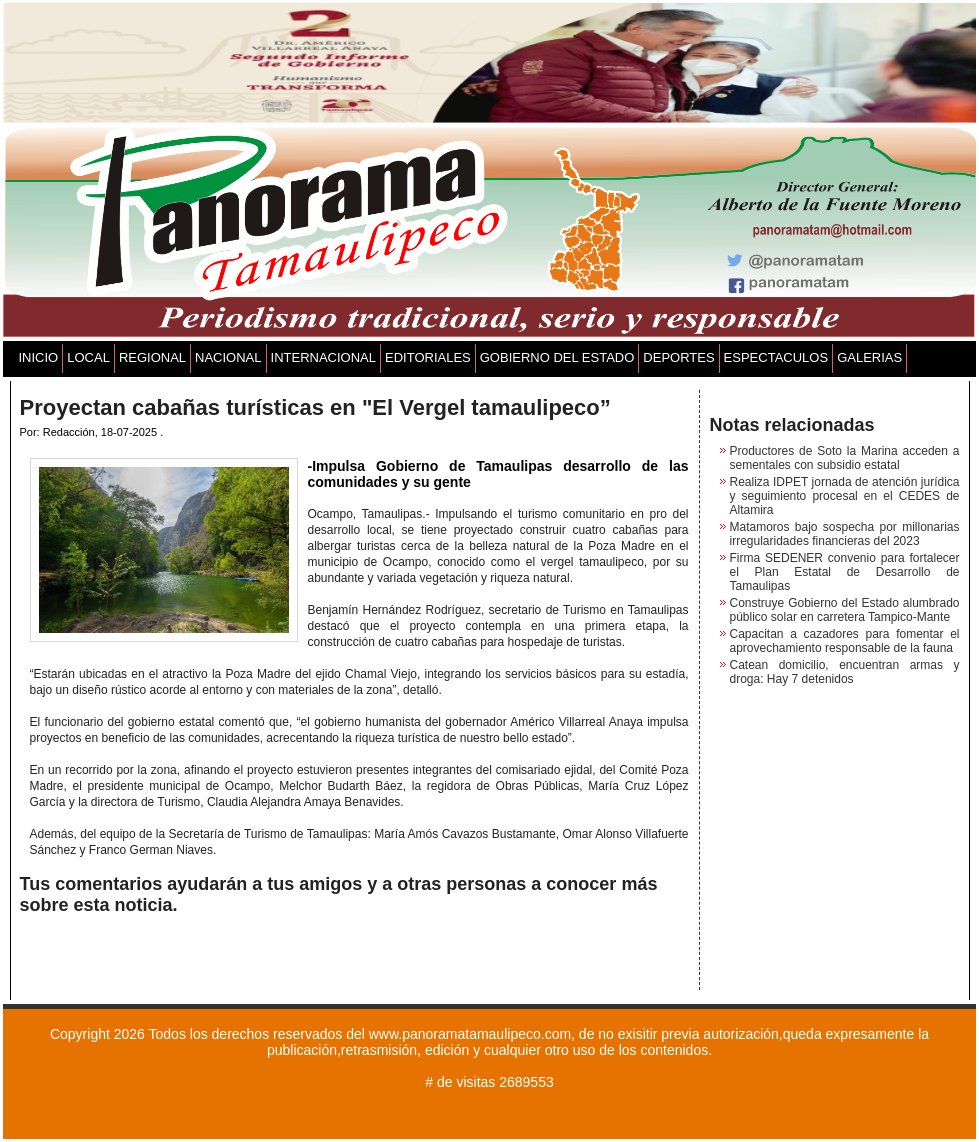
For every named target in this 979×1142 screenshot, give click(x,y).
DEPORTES (678, 357)
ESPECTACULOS (776, 357)
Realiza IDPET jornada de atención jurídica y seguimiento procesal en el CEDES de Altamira (845, 496)
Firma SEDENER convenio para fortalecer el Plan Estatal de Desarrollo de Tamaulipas (845, 572)
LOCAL (88, 357)
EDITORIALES (428, 357)
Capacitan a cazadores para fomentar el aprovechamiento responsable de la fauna (845, 641)
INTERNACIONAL (323, 357)
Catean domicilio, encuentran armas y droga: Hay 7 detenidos (845, 672)
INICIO (39, 357)
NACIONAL (228, 357)
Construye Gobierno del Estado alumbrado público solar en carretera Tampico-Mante (845, 610)
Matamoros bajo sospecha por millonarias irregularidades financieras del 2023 (845, 534)
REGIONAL (152, 357)
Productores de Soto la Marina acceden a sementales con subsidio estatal (845, 458)
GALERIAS (869, 357)
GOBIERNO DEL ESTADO (557, 357)
